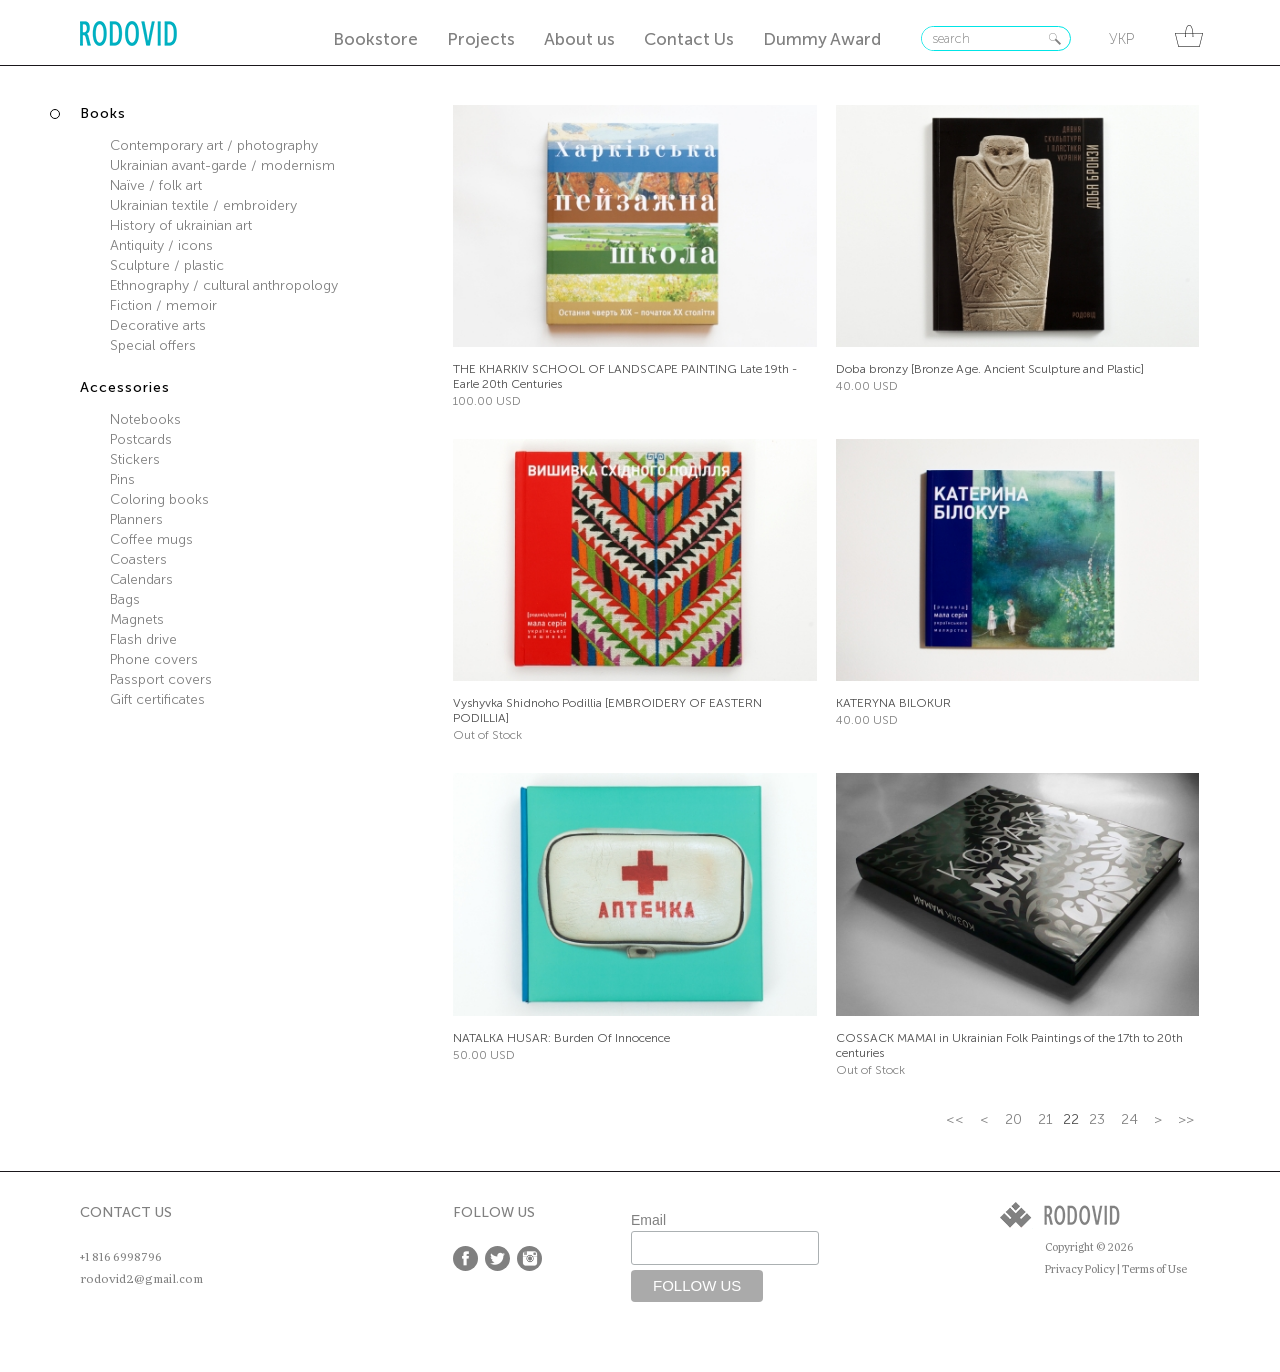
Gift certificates (157, 699)
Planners (136, 519)
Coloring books (159, 499)
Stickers (135, 459)
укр (1121, 39)
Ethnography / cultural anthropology (224, 285)
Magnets (137, 619)
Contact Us (689, 39)
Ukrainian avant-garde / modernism (222, 165)
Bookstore (375, 39)
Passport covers (161, 679)
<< (955, 1119)
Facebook (465, 1258)
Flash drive (143, 639)
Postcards (141, 439)
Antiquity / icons (161, 245)
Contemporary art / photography (214, 145)
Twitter (497, 1258)
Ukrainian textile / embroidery (203, 205)
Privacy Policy (1080, 1269)
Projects (481, 39)
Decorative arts (158, 325)
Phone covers (154, 659)
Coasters (138, 559)
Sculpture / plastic (167, 265)
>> (1186, 1119)
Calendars (141, 579)
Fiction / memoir (163, 305)
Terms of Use (1154, 1269)
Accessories (125, 387)
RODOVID (128, 35)
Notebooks (145, 419)
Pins (122, 479)
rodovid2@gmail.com (141, 1279)
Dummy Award (822, 39)
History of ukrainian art (181, 225)
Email (648, 1220)
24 (1129, 1119)
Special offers (153, 345)
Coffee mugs (151, 539)
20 (1013, 1119)
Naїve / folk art (156, 185)
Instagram (529, 1258)
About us (579, 39)
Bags (125, 599)
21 (1045, 1119)
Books (103, 113)
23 (1097, 1119)
